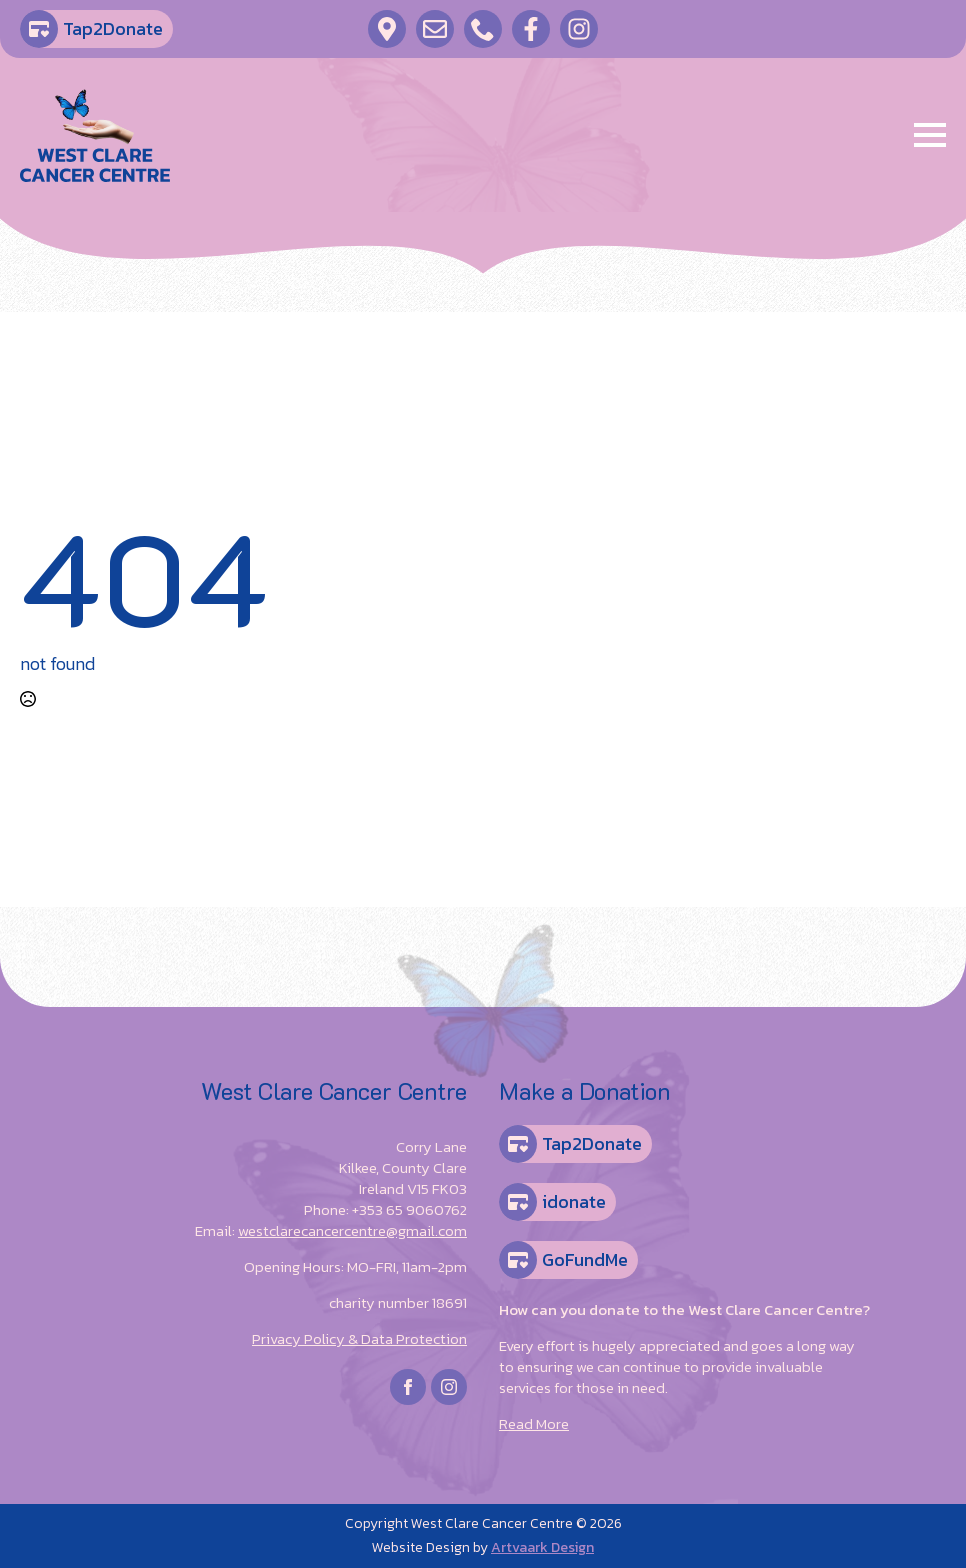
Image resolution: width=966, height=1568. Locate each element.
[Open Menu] (930, 135)
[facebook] (408, 1387)
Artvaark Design (542, 1547)
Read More (534, 1423)
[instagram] (449, 1387)
